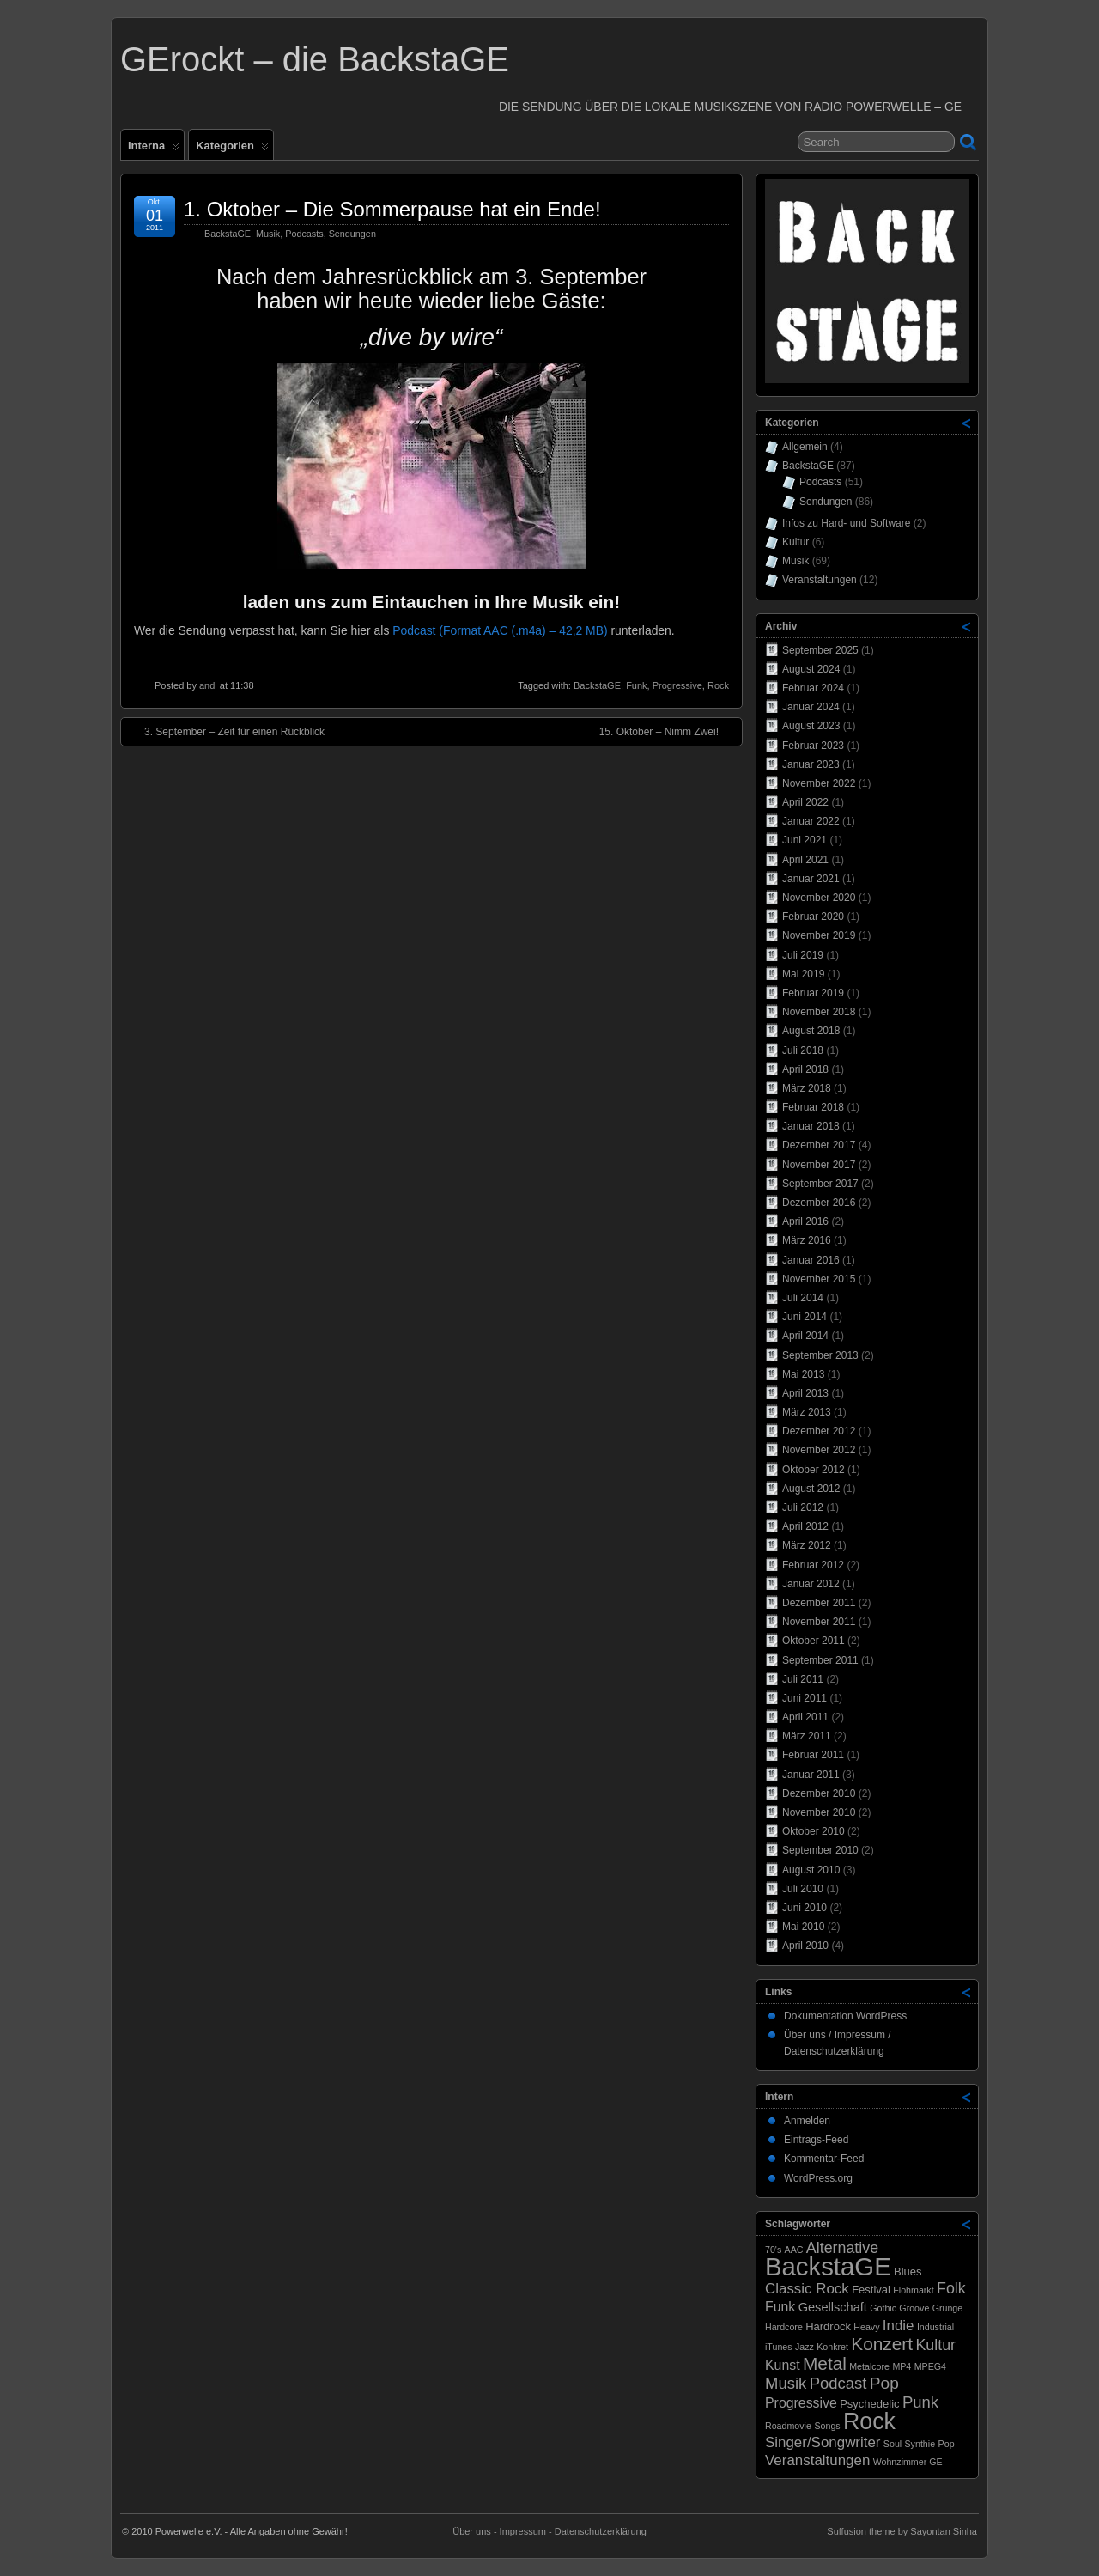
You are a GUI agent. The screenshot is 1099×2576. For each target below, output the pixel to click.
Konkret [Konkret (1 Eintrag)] (832, 2347)
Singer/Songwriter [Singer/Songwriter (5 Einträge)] (823, 2442)
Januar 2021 (811, 879)
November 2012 (818, 1450)
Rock (718, 685)
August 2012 (811, 1489)
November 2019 (818, 935)
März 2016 (806, 1240)
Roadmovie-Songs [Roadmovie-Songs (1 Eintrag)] (803, 2426)
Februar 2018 (813, 1107)
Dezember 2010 (818, 1793)
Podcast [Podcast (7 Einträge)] (838, 2383)
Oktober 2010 (813, 1831)
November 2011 (818, 1622)
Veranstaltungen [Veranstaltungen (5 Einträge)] (817, 2460)
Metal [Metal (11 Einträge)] (825, 2363)
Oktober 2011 (813, 1641)
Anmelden (807, 2121)
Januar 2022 (811, 821)
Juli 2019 (802, 955)
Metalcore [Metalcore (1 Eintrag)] (869, 2366)
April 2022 (805, 802)
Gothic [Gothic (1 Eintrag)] (883, 2308)
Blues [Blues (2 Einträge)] (908, 2271)
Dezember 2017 (818, 1145)
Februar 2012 (813, 1565)
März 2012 (806, 1545)
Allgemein (805, 447)
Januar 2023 (811, 764)
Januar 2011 (811, 1775)
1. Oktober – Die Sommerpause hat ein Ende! (392, 209)
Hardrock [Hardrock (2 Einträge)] (828, 2326)
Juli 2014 (802, 1298)
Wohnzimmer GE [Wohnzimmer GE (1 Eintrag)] (908, 2462)
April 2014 (805, 1336)
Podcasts (304, 233)
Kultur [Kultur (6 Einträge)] (935, 2345)
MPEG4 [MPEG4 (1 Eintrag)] (930, 2366)
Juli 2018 (802, 1050)
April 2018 (805, 1069)
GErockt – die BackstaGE (314, 59)
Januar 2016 (811, 1260)
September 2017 (820, 1184)
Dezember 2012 (818, 1431)
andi (208, 685)
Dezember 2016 (818, 1203)
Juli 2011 (802, 1679)
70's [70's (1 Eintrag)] (773, 2249)
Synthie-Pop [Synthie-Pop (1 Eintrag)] (930, 2444)
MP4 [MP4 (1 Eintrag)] (901, 2366)
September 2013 (820, 1355)
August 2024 (811, 669)
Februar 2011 (813, 1755)
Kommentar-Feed (824, 2159)
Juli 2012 (802, 1507)
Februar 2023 (813, 746)
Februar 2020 (813, 916)
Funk (636, 685)
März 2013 (806, 1412)
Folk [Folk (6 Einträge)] (951, 2288)
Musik (268, 233)
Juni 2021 (804, 840)
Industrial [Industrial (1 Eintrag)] (935, 2327)
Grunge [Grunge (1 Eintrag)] (947, 2308)
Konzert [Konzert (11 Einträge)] (882, 2344)
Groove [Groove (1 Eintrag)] (914, 2308)
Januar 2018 (811, 1126)
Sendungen (352, 233)
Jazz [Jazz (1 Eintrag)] (804, 2347)
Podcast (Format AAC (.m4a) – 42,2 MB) (499, 630)
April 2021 (805, 860)
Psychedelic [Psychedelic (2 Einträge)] (869, 2403)
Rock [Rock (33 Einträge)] (869, 2421)
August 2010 (811, 1870)
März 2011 (806, 1736)
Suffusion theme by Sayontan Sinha (902, 2531)
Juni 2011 (804, 1698)
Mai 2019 (803, 974)
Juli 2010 (802, 1889)
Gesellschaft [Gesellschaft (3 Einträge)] (832, 2307)
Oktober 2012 (813, 1470)
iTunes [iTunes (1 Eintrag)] (778, 2347)
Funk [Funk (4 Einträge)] (780, 2306)
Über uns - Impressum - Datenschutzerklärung (549, 2531)
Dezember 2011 (818, 1603)
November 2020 (818, 898)
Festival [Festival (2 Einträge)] (871, 2289)
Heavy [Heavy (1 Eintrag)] (866, 2327)
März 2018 (806, 1088)
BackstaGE (227, 233)
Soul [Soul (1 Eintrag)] (892, 2444)
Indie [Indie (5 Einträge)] (898, 2325)
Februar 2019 (813, 993)
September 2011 (820, 1660)
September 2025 (820, 650)
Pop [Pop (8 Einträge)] (884, 2383)
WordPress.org (818, 2178)
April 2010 (805, 1946)
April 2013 (805, 1393)
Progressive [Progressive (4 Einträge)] (801, 2403)
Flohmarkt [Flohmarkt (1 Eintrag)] (913, 2290)
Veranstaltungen (819, 580)
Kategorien (232, 149)
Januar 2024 (811, 707)
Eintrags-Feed (816, 2140)
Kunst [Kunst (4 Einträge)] (782, 2365)
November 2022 (818, 783)
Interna (153, 149)
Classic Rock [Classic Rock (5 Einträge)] (807, 2289)
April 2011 (805, 1717)
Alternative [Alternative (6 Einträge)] (842, 2247)
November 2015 (818, 1279)
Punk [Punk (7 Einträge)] (920, 2402)
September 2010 (820, 1850)
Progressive (677, 685)
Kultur (795, 542)
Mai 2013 (803, 1374)
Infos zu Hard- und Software (846, 523)
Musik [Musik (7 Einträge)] (785, 2383)
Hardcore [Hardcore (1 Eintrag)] (784, 2327)
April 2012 (805, 1526)
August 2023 (811, 726)
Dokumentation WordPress (845, 2016)
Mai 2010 (803, 1927)
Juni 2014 (804, 1317)
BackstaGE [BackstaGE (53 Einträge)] (828, 2266)
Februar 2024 (813, 688)
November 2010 (818, 1812)
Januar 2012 (811, 1584)
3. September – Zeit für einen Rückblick (226, 731)
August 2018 (811, 1031)
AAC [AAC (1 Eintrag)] (794, 2249)
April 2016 (805, 1221)
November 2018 (818, 1012)
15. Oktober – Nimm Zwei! (667, 731)
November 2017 (818, 1165)
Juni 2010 (804, 1908)
